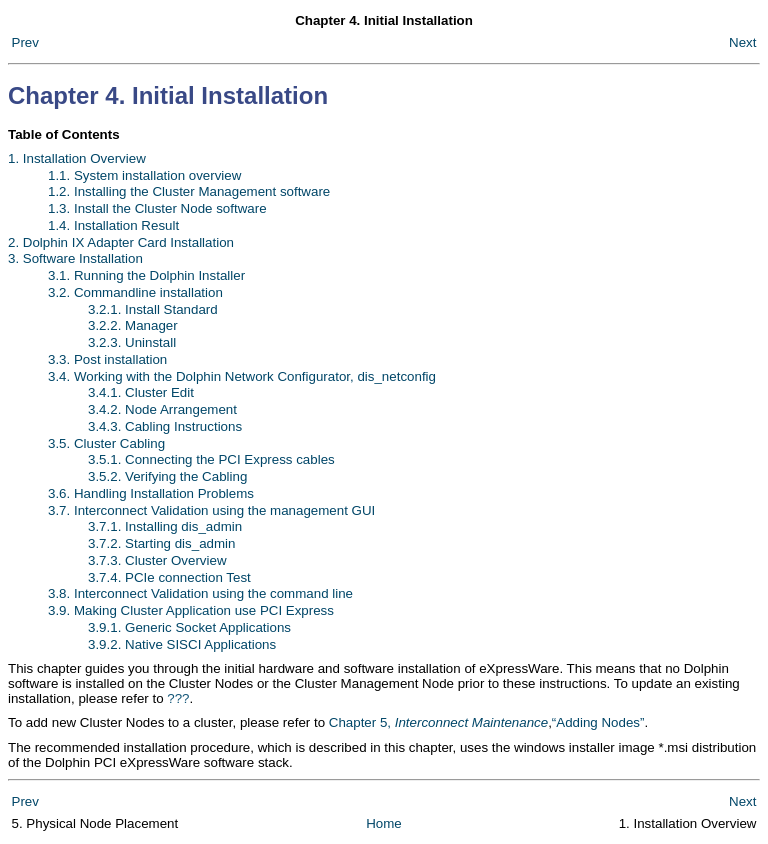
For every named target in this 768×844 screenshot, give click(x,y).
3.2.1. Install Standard (153, 309)
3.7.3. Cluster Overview (157, 560)
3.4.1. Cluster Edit (141, 392)
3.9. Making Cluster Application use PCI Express (191, 610)
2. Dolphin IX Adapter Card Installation (121, 242)
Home (384, 823)
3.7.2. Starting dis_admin (161, 543)
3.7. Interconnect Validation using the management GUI (211, 510)
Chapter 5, (438, 722)
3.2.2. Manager (133, 325)
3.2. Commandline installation (135, 292)
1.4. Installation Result (113, 225)
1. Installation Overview (77, 158)
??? (178, 698)
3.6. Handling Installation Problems (151, 493)
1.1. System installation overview (144, 175)
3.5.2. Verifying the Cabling (167, 476)
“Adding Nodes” (598, 722)
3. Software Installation (75, 258)
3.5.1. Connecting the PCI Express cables (211, 459)
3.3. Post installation (107, 359)
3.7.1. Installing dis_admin (165, 526)
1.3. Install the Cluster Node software (157, 208)
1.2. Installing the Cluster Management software (189, 191)
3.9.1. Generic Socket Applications (189, 627)
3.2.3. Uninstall (132, 342)
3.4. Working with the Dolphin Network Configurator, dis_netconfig (242, 376)
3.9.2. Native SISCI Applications (182, 644)
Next (742, 42)
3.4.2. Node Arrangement (162, 409)
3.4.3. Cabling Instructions (165, 426)
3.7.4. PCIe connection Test (169, 577)
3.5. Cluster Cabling (106, 443)
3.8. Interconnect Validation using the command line (200, 593)
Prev (25, 42)
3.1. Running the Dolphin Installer (146, 275)
